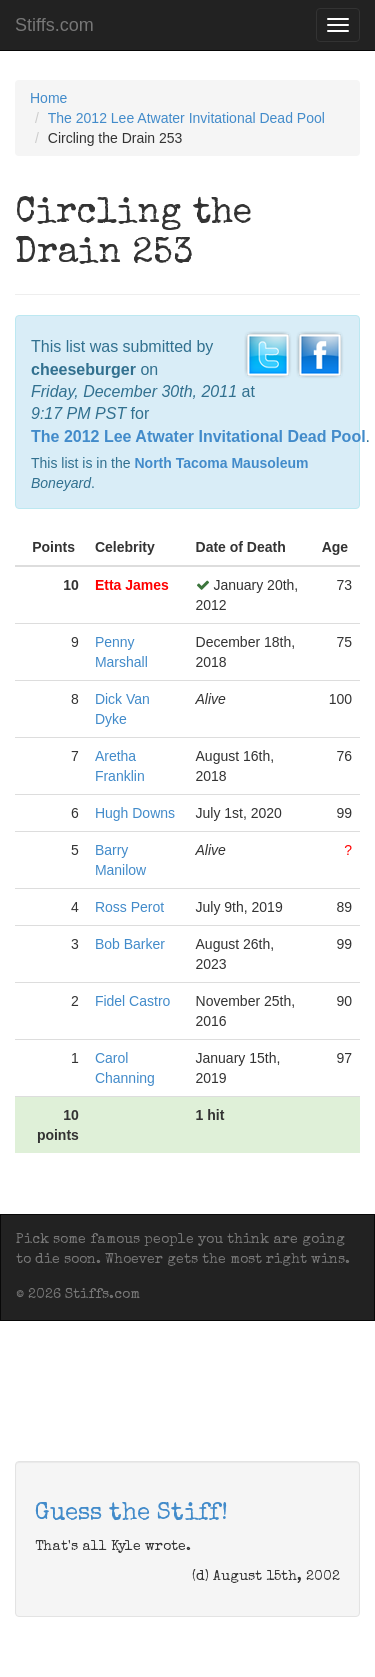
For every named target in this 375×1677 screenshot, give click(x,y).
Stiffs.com (54, 25)
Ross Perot (129, 907)
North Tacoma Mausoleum (221, 463)
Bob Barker (130, 944)
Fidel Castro (132, 1001)
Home (48, 98)
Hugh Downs (135, 813)
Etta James (132, 585)
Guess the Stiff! (131, 1514)
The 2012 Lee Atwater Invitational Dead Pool (186, 118)
